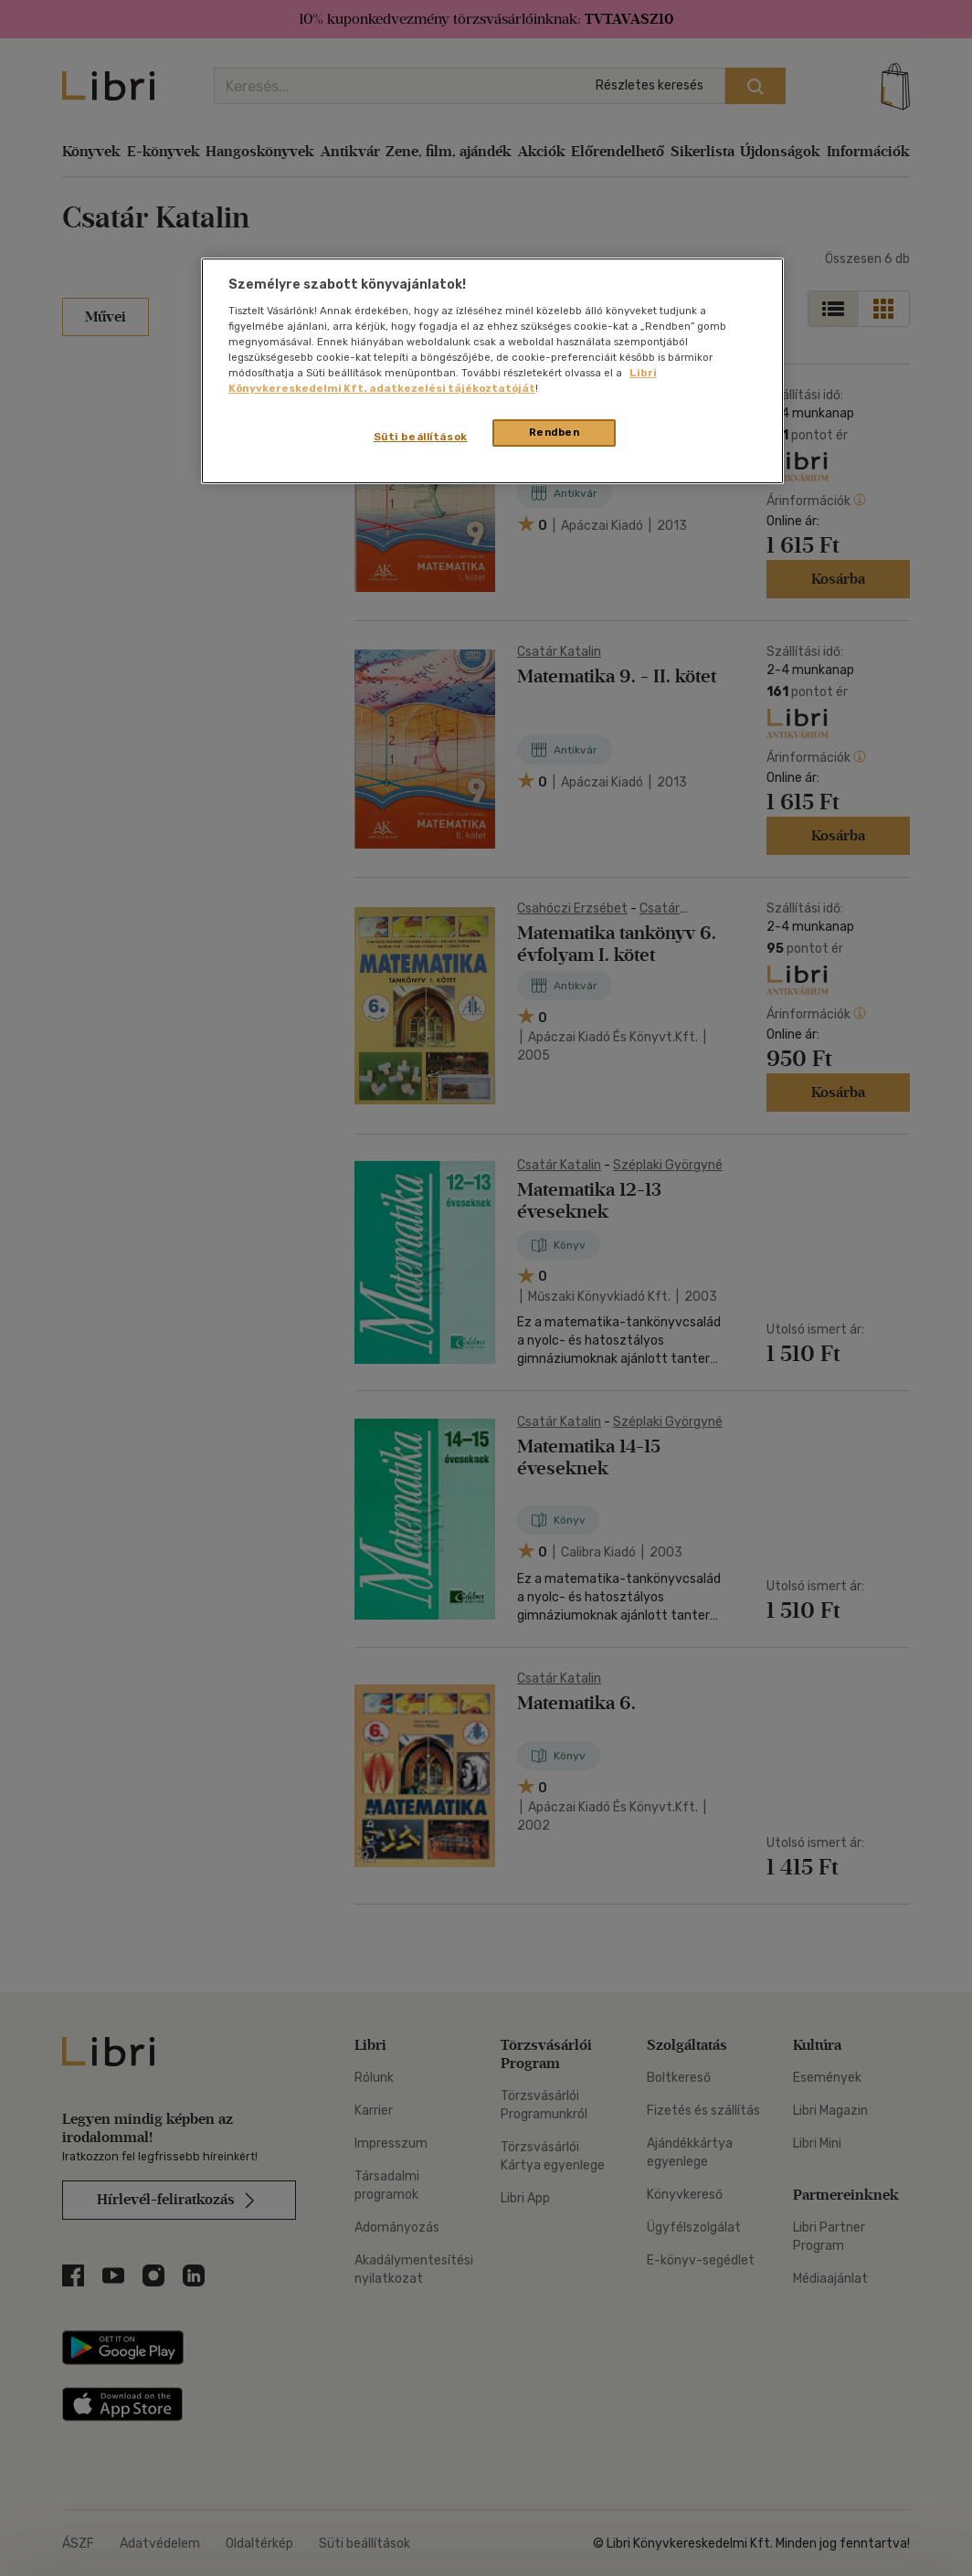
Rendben (554, 432)
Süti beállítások (421, 436)
